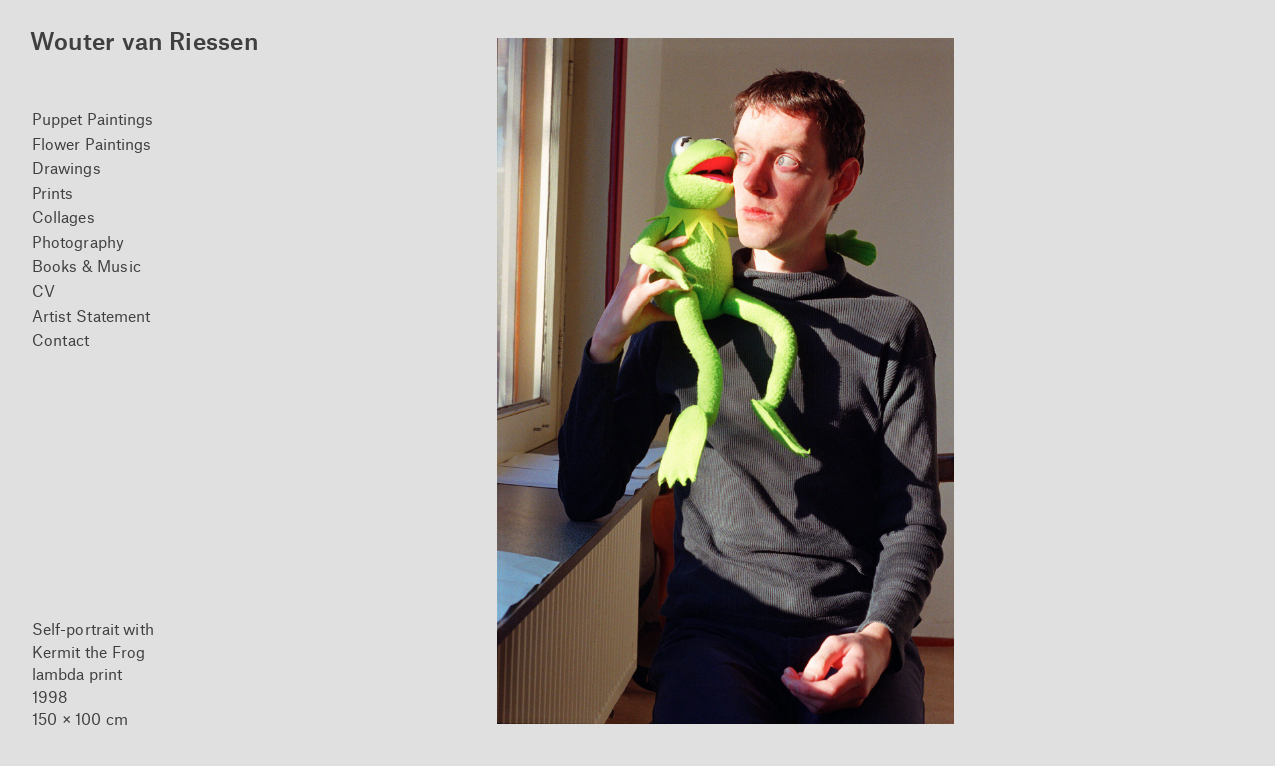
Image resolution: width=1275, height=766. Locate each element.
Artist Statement (91, 315)
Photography (78, 241)
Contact (61, 339)
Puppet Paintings (93, 118)
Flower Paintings (92, 143)
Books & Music (86, 265)
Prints (52, 192)
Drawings (66, 167)
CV (43, 290)
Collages (63, 216)
